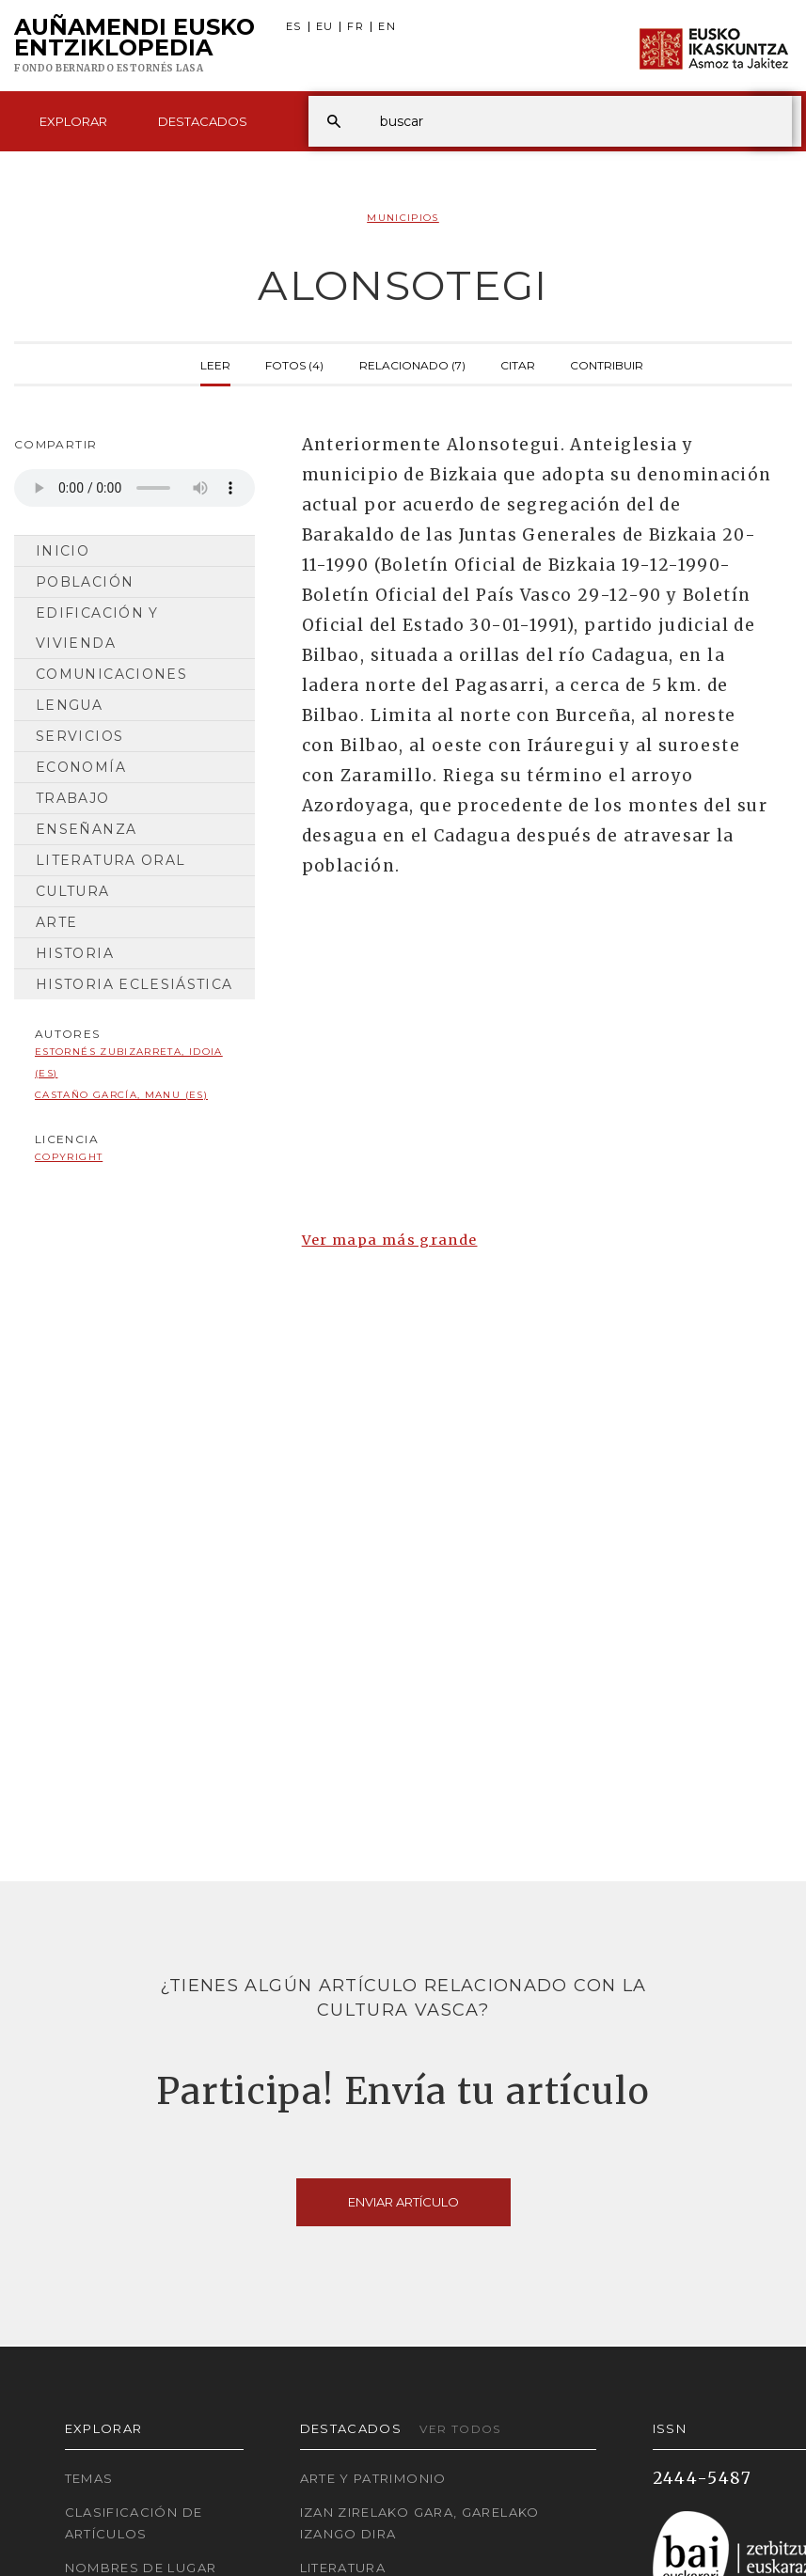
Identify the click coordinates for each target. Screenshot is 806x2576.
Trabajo (73, 798)
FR (355, 27)
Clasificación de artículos (134, 2523)
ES (294, 27)
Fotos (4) (294, 363)
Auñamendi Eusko (134, 46)
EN (387, 27)
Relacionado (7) (412, 363)
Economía (81, 767)
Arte (56, 922)
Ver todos (459, 2429)
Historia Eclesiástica (134, 984)
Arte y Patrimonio (373, 2478)
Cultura (73, 891)
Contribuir (606, 363)
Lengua (69, 705)
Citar (517, 363)
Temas (89, 2478)
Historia (75, 953)
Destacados (202, 121)
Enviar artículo (403, 2201)
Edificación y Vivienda (97, 628)
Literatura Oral (110, 860)
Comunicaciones (111, 674)
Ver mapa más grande (390, 1240)
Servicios (79, 736)
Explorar (73, 121)
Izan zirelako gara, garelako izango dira (420, 2523)
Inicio (62, 550)
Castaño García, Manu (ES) (121, 1095)
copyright (69, 1157)
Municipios (403, 218)
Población (85, 581)
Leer (215, 363)
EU (325, 27)
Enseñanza (86, 829)
